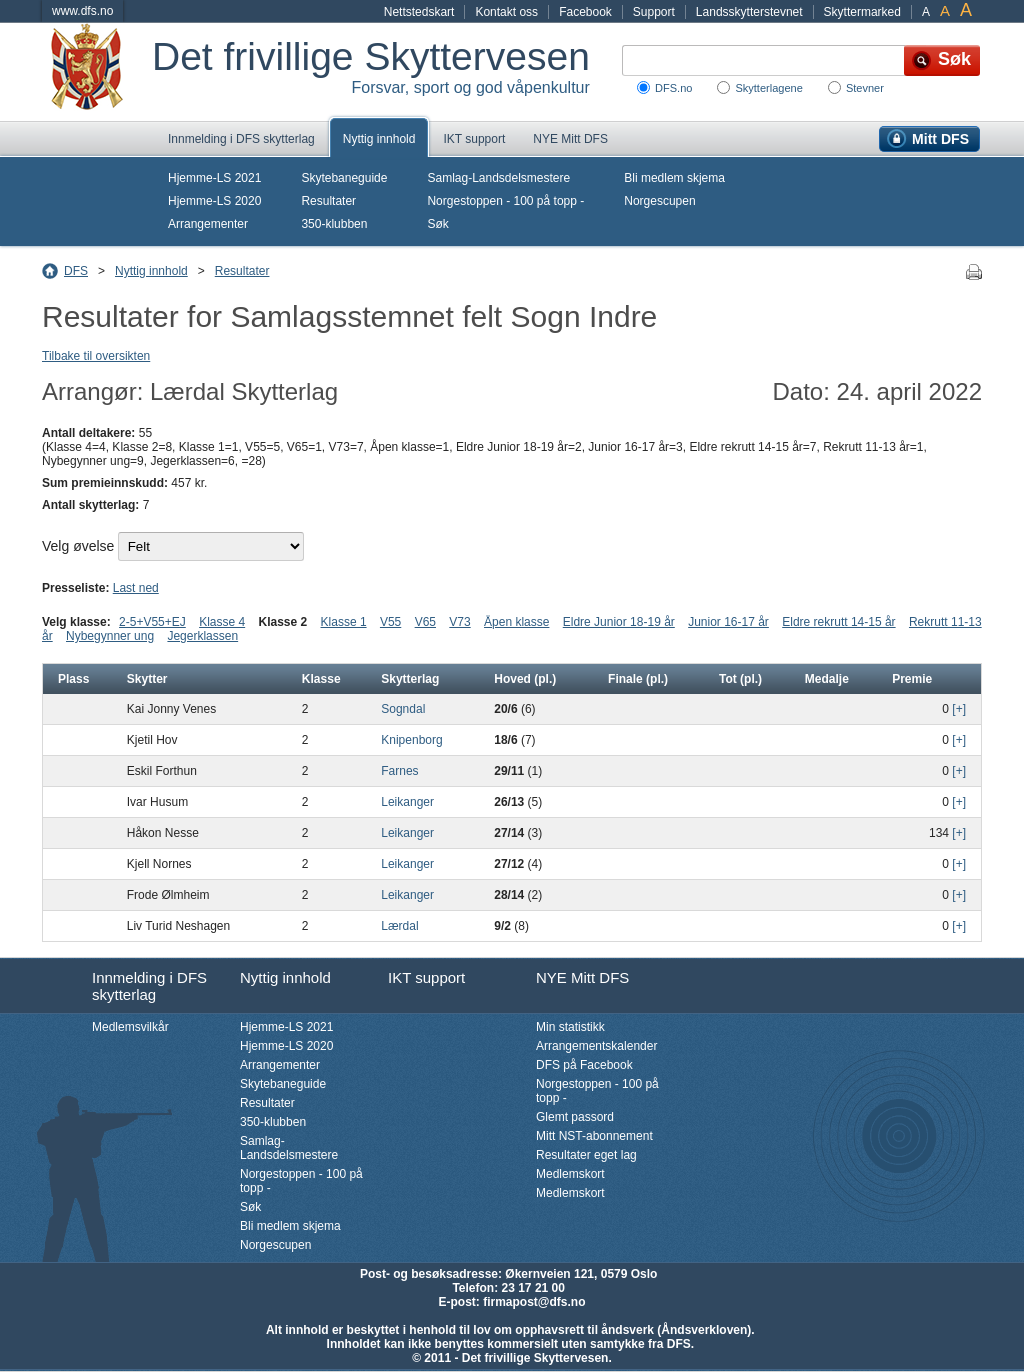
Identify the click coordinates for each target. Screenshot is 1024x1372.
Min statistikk (570, 1027)
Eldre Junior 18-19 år (619, 622)
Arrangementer (208, 224)
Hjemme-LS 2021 (214, 178)
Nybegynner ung (110, 636)
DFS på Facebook (584, 1065)
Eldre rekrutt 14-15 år (838, 622)
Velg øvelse (78, 546)
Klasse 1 (344, 622)
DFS (76, 271)
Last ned (136, 588)
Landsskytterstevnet (749, 12)
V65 (425, 622)
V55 (390, 622)
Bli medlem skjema (674, 178)
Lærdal (399, 926)
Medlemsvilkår (130, 1027)
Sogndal (403, 709)
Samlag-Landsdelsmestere (498, 178)
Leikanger (407, 802)
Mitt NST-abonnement (594, 1136)
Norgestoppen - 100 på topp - (505, 201)
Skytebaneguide (344, 178)
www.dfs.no (82, 11)
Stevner (865, 88)
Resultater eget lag (586, 1155)
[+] (959, 709)
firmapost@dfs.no (534, 1302)
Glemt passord (575, 1117)
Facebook (585, 12)
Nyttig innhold (379, 139)
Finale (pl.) (638, 679)
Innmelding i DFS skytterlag (241, 139)
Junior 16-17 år (728, 622)
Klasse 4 (222, 622)
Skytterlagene (768, 88)
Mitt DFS (940, 139)
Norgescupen (659, 201)
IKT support (474, 139)
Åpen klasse (516, 622)
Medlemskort (570, 1174)
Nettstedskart (419, 12)
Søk (437, 224)
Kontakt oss (506, 12)
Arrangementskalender (596, 1046)
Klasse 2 (283, 622)
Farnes (399, 771)
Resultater (328, 201)
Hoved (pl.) (525, 679)
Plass (73, 679)
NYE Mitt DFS (570, 139)
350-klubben (334, 224)
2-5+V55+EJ (152, 622)
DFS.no (673, 88)
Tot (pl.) (740, 679)
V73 (459, 622)
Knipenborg (411, 740)
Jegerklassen (202, 636)
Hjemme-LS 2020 (214, 201)
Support (654, 12)
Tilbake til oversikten (96, 356)
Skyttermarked (862, 12)
